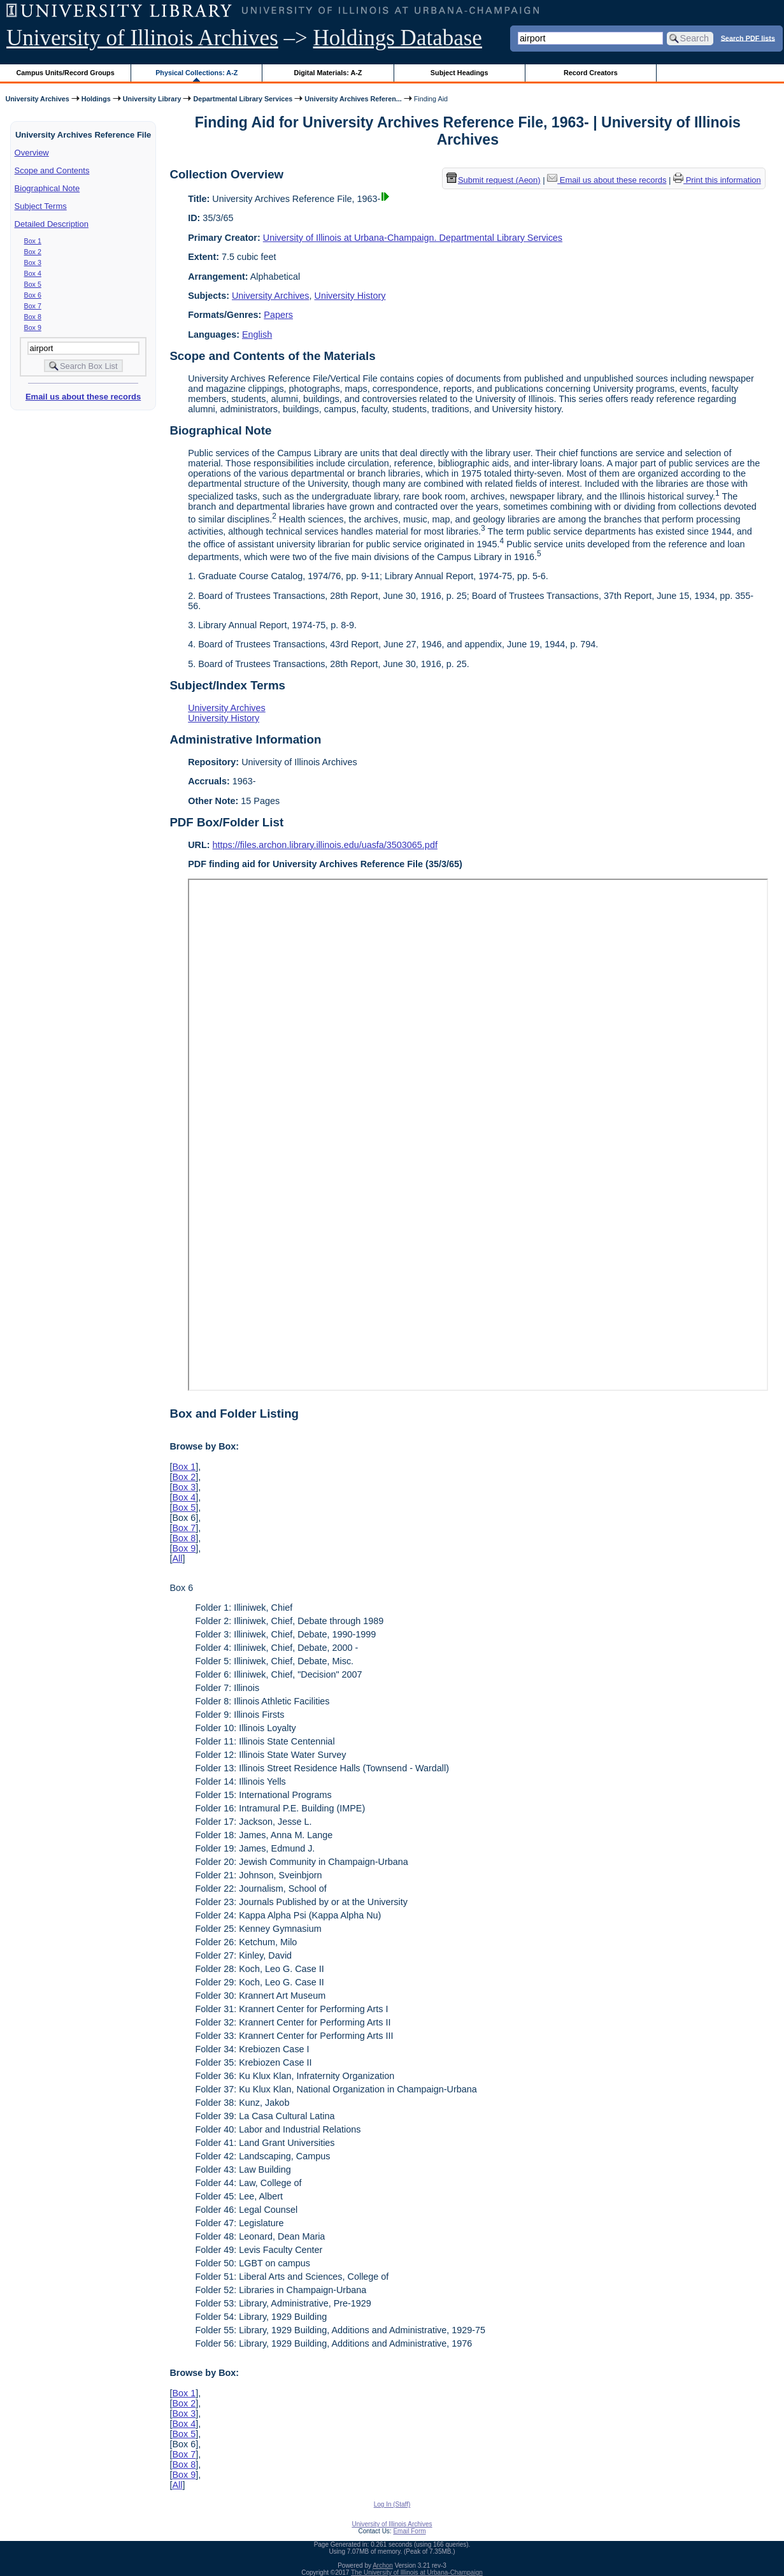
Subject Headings (459, 72)
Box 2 (32, 251)
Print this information (717, 180)
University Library (152, 99)
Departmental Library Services (242, 99)
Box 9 (32, 327)
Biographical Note (47, 188)
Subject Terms (41, 206)
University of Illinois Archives (142, 37)
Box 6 (32, 295)
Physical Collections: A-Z (196, 72)
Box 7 (32, 306)
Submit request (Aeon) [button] (493, 180)
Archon (383, 2565)
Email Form (409, 2531)
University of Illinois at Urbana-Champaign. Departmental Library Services (412, 238)
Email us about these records (83, 396)
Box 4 (32, 273)
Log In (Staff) (392, 2504)
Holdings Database (397, 37)
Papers (278, 315)
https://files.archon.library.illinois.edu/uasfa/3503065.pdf (325, 845)
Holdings (96, 99)
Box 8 (32, 316)
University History (350, 296)
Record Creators (591, 72)
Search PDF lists (748, 37)
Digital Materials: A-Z (328, 72)
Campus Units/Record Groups (66, 72)
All (177, 1558)
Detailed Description (52, 224)
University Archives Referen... (352, 99)
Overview (32, 152)
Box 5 (32, 284)
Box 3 (32, 262)
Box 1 (32, 241)
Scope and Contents (52, 170)
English (257, 334)
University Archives (37, 99)
